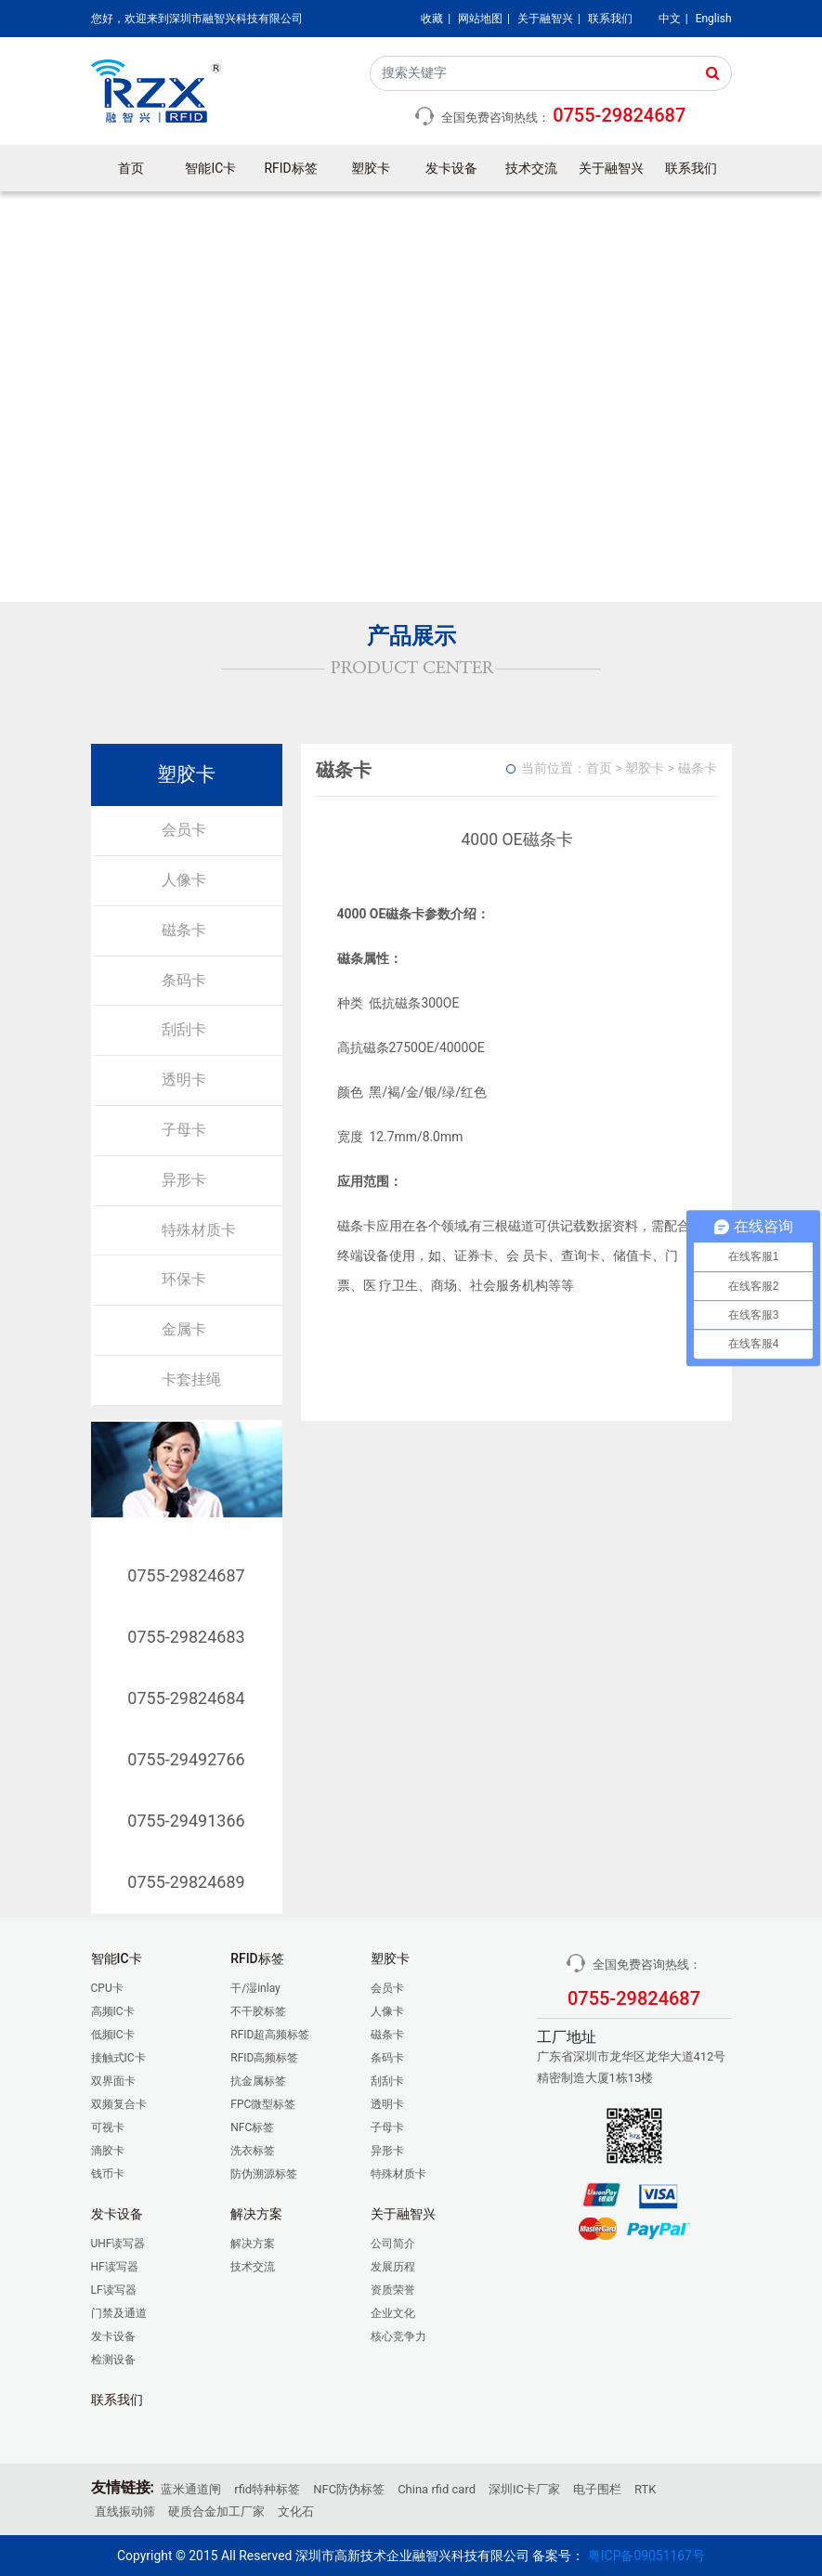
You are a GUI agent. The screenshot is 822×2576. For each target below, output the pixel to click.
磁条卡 (184, 930)
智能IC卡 (210, 168)
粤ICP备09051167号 (646, 2555)
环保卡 (184, 1279)
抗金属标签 (258, 2081)
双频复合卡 (119, 2104)
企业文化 (393, 2313)
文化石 (296, 2511)
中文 (670, 18)
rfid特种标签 (267, 2489)
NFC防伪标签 (349, 2489)
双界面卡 (113, 2081)
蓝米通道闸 (191, 2489)
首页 (131, 168)
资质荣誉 (393, 2289)
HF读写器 (114, 2266)
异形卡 (184, 1180)
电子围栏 (597, 2489)
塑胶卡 (370, 168)
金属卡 (184, 1329)
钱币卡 (107, 2173)
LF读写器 (114, 2289)
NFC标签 (252, 2127)
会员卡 (184, 830)
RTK (645, 2489)
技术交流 (531, 168)
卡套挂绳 (191, 1379)
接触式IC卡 (118, 2057)
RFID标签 (291, 168)
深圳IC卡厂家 (524, 2489)
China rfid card (437, 2489)
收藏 (432, 18)
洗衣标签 (252, 2150)
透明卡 (184, 1079)
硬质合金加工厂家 (216, 2511)
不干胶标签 (258, 2011)
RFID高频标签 (264, 2057)
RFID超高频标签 (269, 2034)
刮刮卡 (184, 1029)
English (714, 18)
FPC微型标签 (262, 2104)
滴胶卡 (107, 2150)
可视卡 (107, 2127)
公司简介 (393, 2243)
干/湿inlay (255, 1988)
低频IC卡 (113, 2034)
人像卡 (184, 880)
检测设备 (113, 2359)
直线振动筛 (125, 2511)
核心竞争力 (398, 2336)
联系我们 (610, 18)
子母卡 (184, 1129)
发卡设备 (451, 168)
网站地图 (480, 18)
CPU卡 (107, 1988)
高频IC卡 (113, 2011)
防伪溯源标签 (263, 2173)
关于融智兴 (545, 18)
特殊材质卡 (199, 1230)
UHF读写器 (118, 2243)
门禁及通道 (119, 2313)
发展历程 (393, 2266)
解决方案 (252, 2243)
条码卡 (184, 980)
